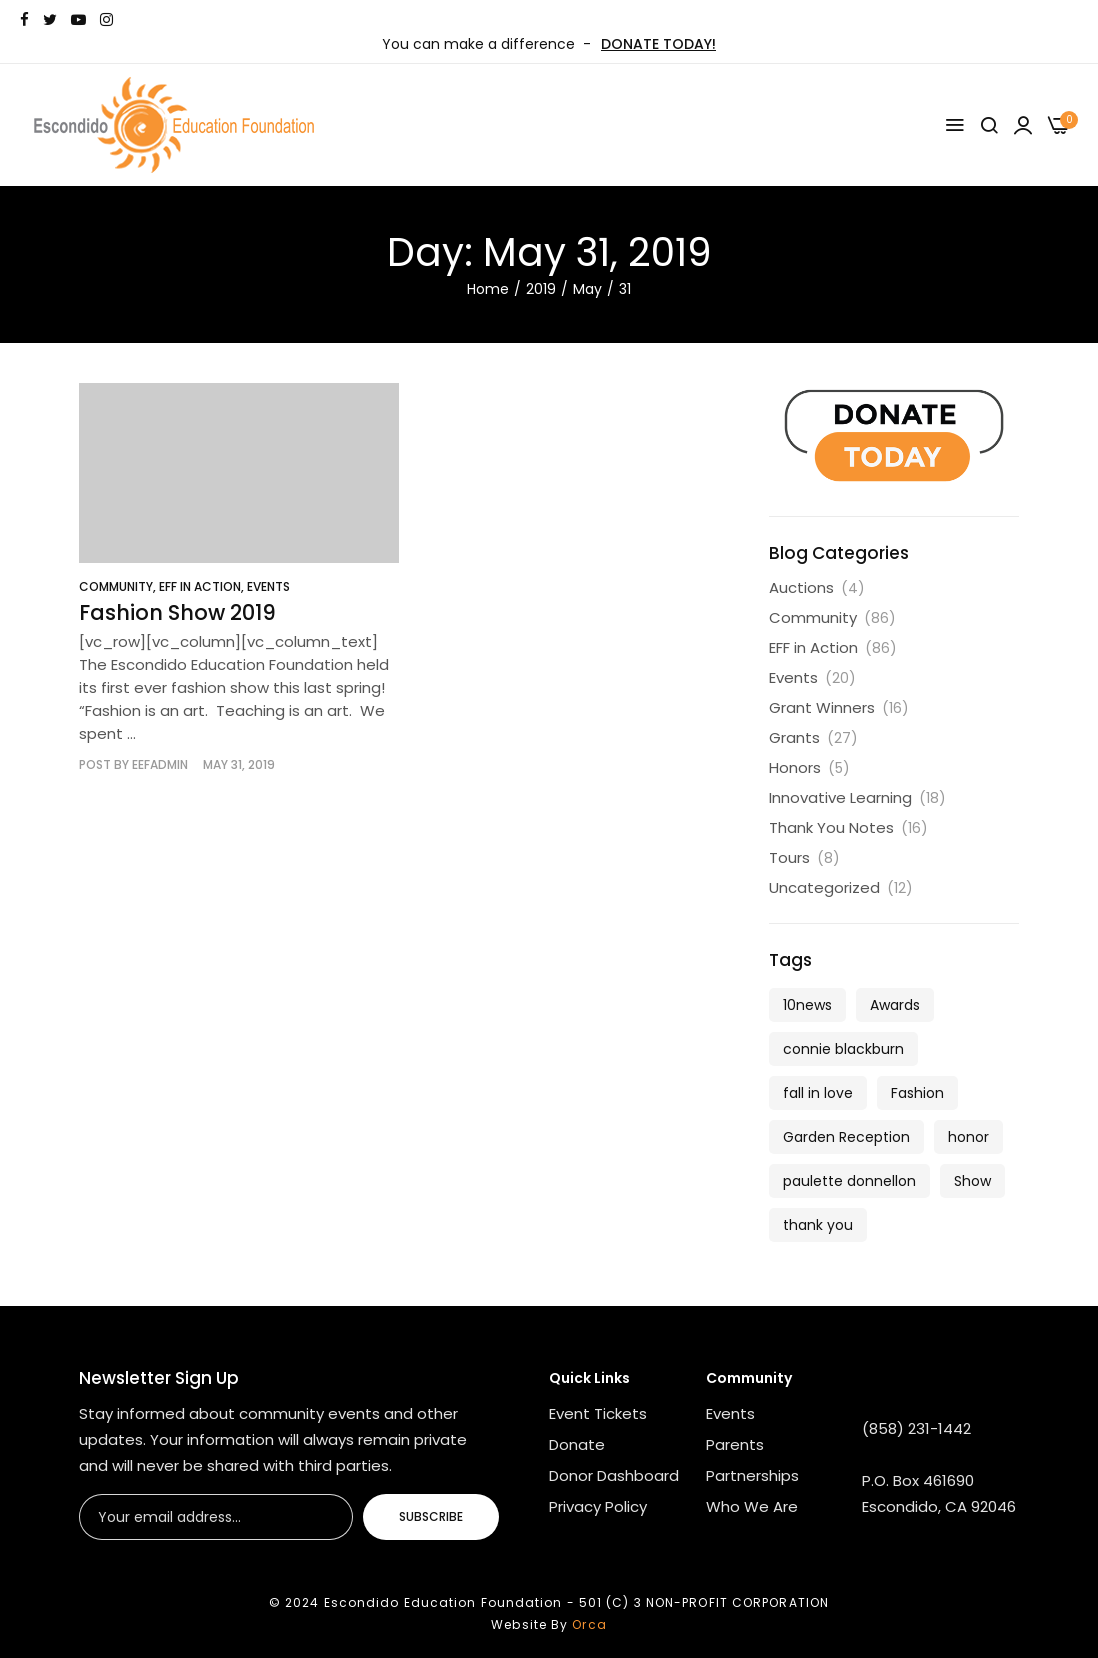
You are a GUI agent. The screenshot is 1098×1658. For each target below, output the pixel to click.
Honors (795, 767)
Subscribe (431, 1516)
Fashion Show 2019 (177, 612)
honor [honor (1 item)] (968, 1137)
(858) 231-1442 (916, 1428)
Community (116, 586)
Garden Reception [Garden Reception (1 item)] (846, 1137)
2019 (541, 289)
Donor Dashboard (614, 1475)
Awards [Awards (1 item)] (895, 1005)
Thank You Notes (831, 827)
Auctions (801, 587)
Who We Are (752, 1506)
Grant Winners (822, 707)
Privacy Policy (598, 1506)
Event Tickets (598, 1413)
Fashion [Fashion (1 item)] (917, 1093)
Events (268, 586)
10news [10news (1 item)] (807, 1005)
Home (488, 289)
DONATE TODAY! (658, 44)
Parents (735, 1444)
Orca (589, 1624)
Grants (794, 737)
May (587, 289)
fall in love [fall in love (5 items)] (818, 1093)
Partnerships (752, 1475)
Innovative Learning (840, 797)
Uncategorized (824, 887)
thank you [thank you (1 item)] (818, 1225)
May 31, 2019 (239, 764)
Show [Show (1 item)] (972, 1181)
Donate (577, 1444)
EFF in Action (200, 586)
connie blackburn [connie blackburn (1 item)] (843, 1049)
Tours (789, 857)
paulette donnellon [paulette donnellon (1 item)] (849, 1181)
